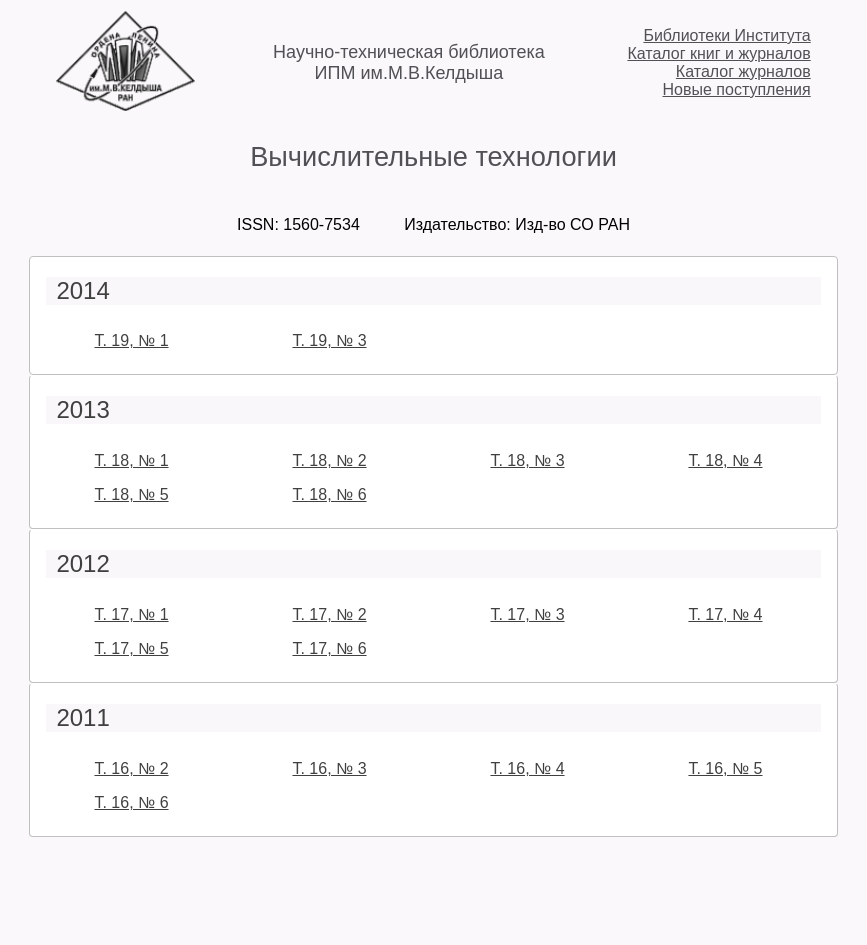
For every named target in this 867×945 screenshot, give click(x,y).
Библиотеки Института (726, 35)
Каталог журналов (743, 71)
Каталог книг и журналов (718, 53)
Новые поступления (737, 89)
